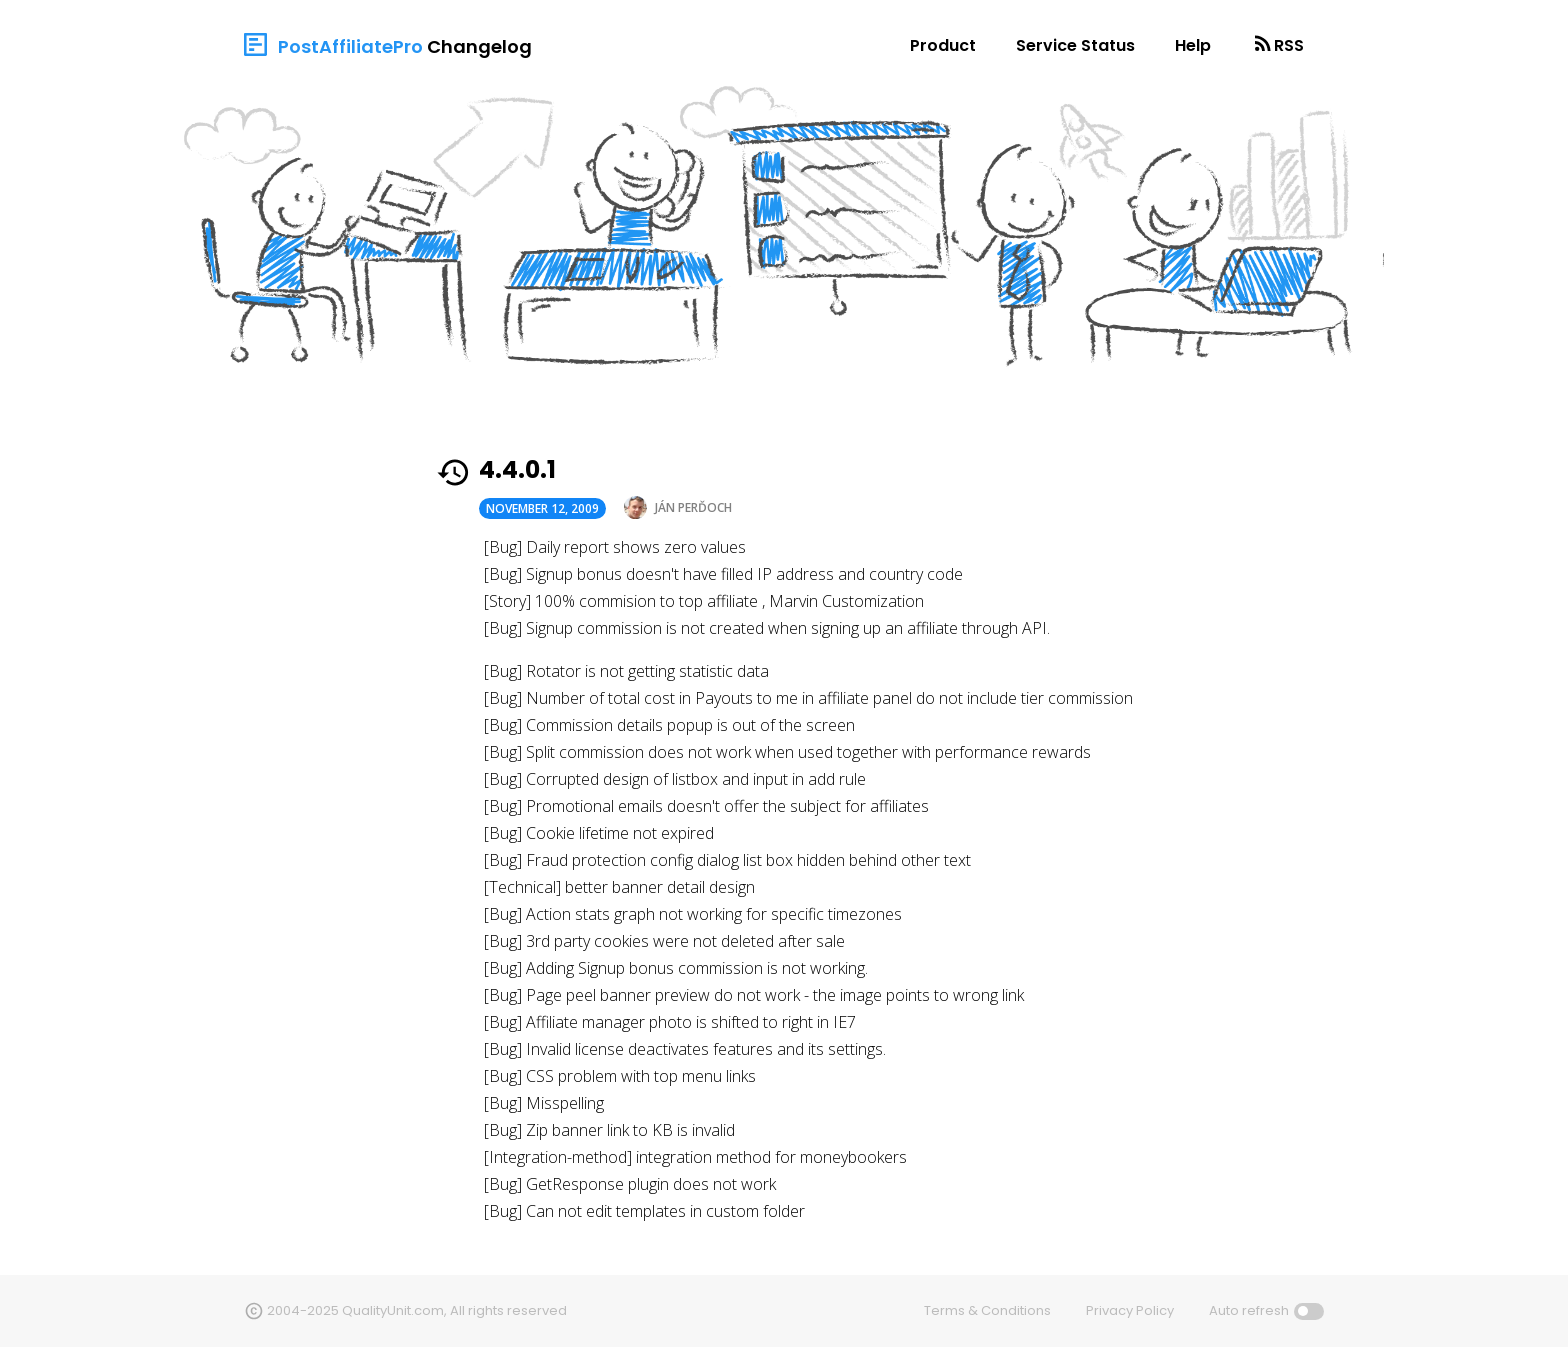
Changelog (479, 46)
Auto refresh (1249, 1310)
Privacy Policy (1130, 1310)
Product (943, 45)
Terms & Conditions (987, 1310)
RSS (1289, 45)
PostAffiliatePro (350, 46)
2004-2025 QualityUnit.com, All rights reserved (417, 1310)
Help (1193, 45)
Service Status (1075, 45)
